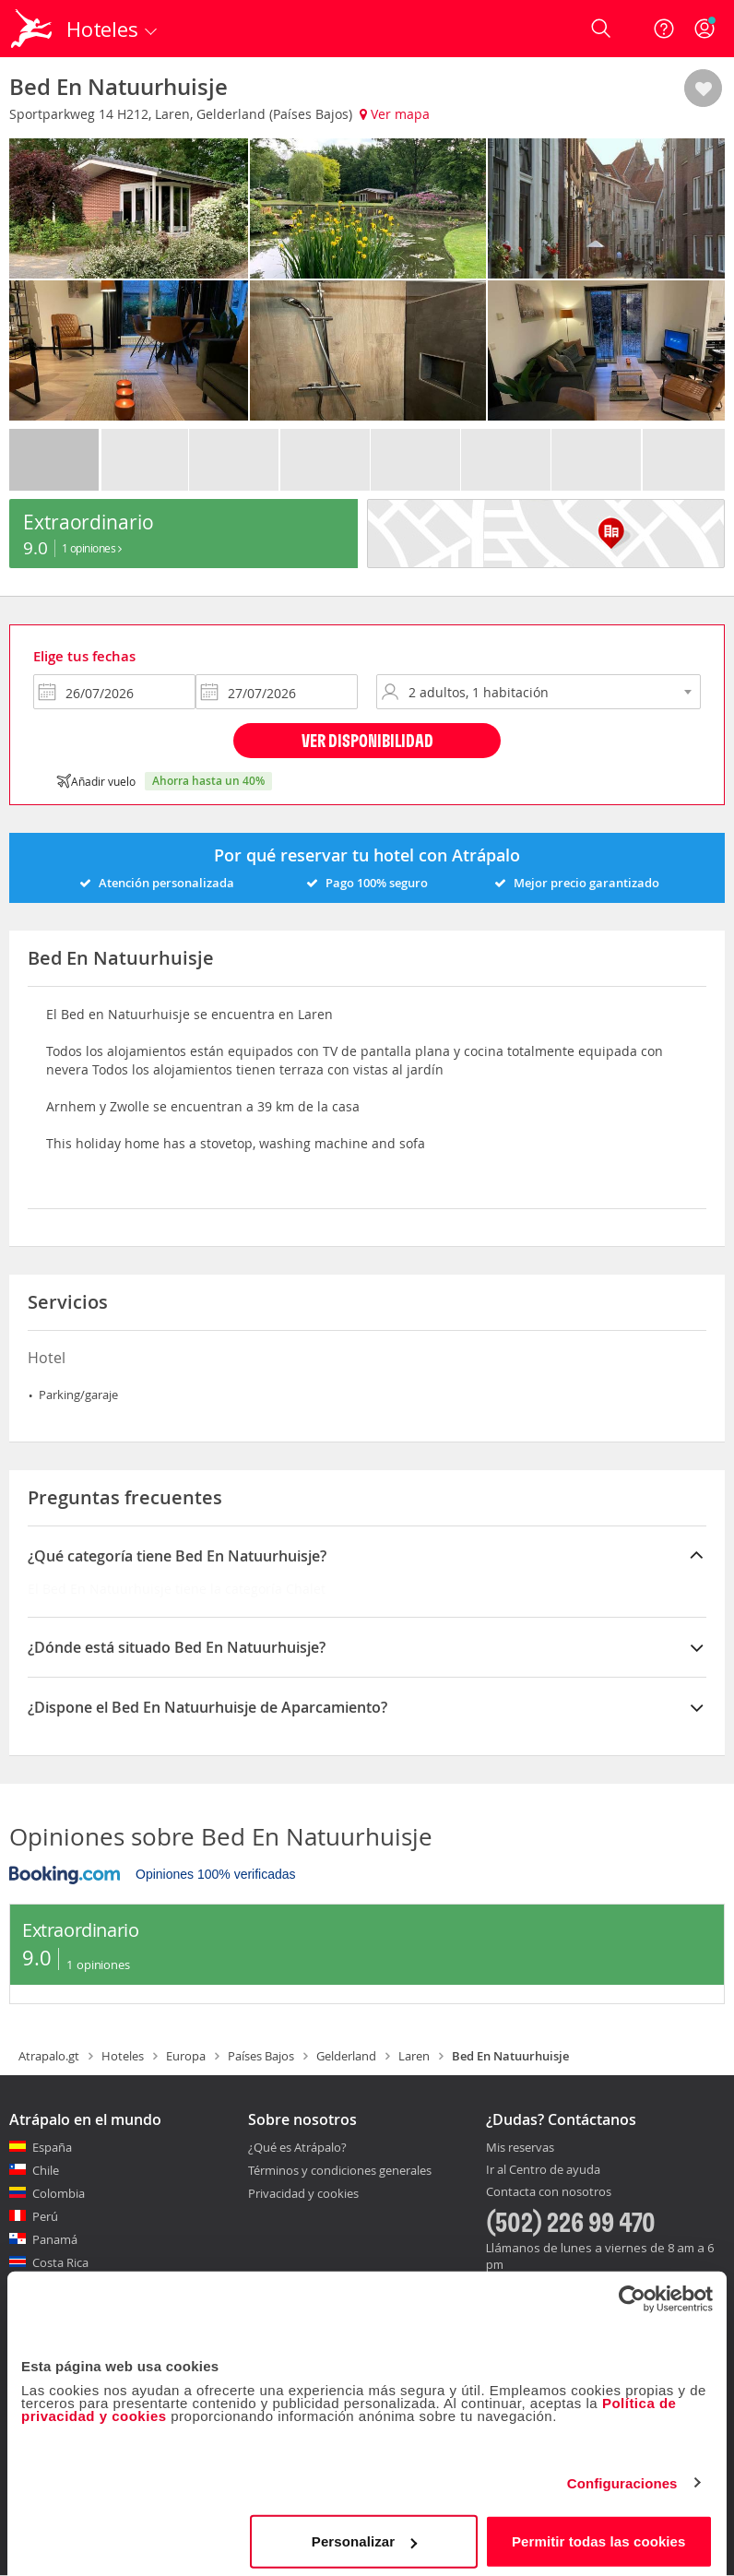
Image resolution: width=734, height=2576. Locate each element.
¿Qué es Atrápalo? (297, 2147)
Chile (45, 2170)
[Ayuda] (664, 29)
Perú (45, 2216)
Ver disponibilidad (367, 740)
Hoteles (122, 2056)
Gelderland (346, 2056)
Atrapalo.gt (48, 2056)
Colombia (58, 2193)
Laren (414, 2056)
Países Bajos (261, 2056)
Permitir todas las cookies (599, 2534)
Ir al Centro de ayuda (543, 2170)
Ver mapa (395, 114)
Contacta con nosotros (548, 2192)
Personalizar (364, 2534)
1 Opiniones (92, 547)
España (52, 2147)
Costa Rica (60, 2262)
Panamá (54, 2239)
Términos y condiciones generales (340, 2170)
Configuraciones (622, 2476)
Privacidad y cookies (303, 2193)
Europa (186, 2056)
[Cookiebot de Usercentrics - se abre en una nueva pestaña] (632, 2292)
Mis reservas (520, 2148)
